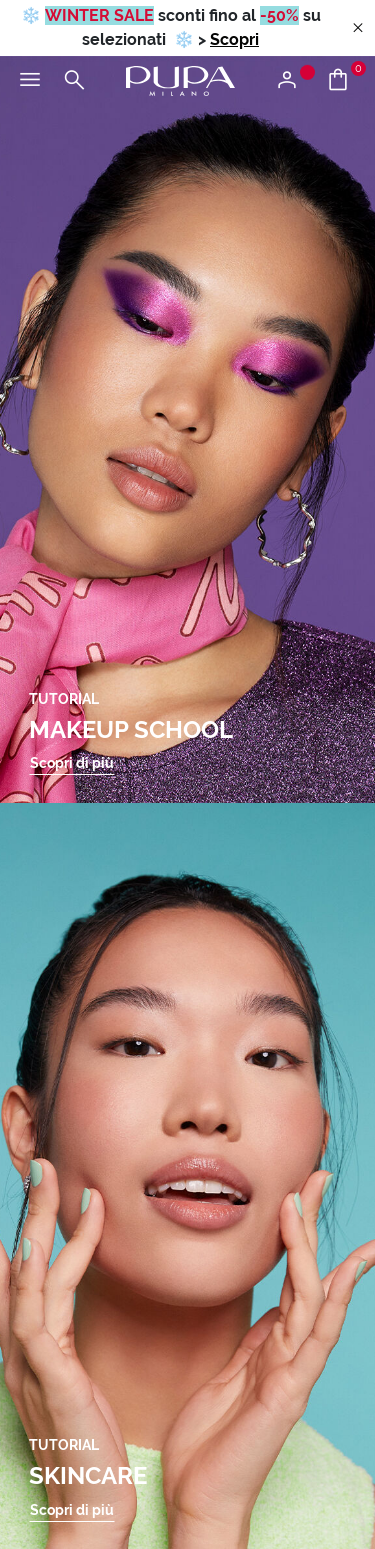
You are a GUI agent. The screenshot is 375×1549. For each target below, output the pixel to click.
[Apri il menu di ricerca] (74, 81)
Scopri (234, 39)
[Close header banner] (358, 28)
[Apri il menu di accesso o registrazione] (294, 81)
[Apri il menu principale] (30, 81)
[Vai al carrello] (345, 81)
